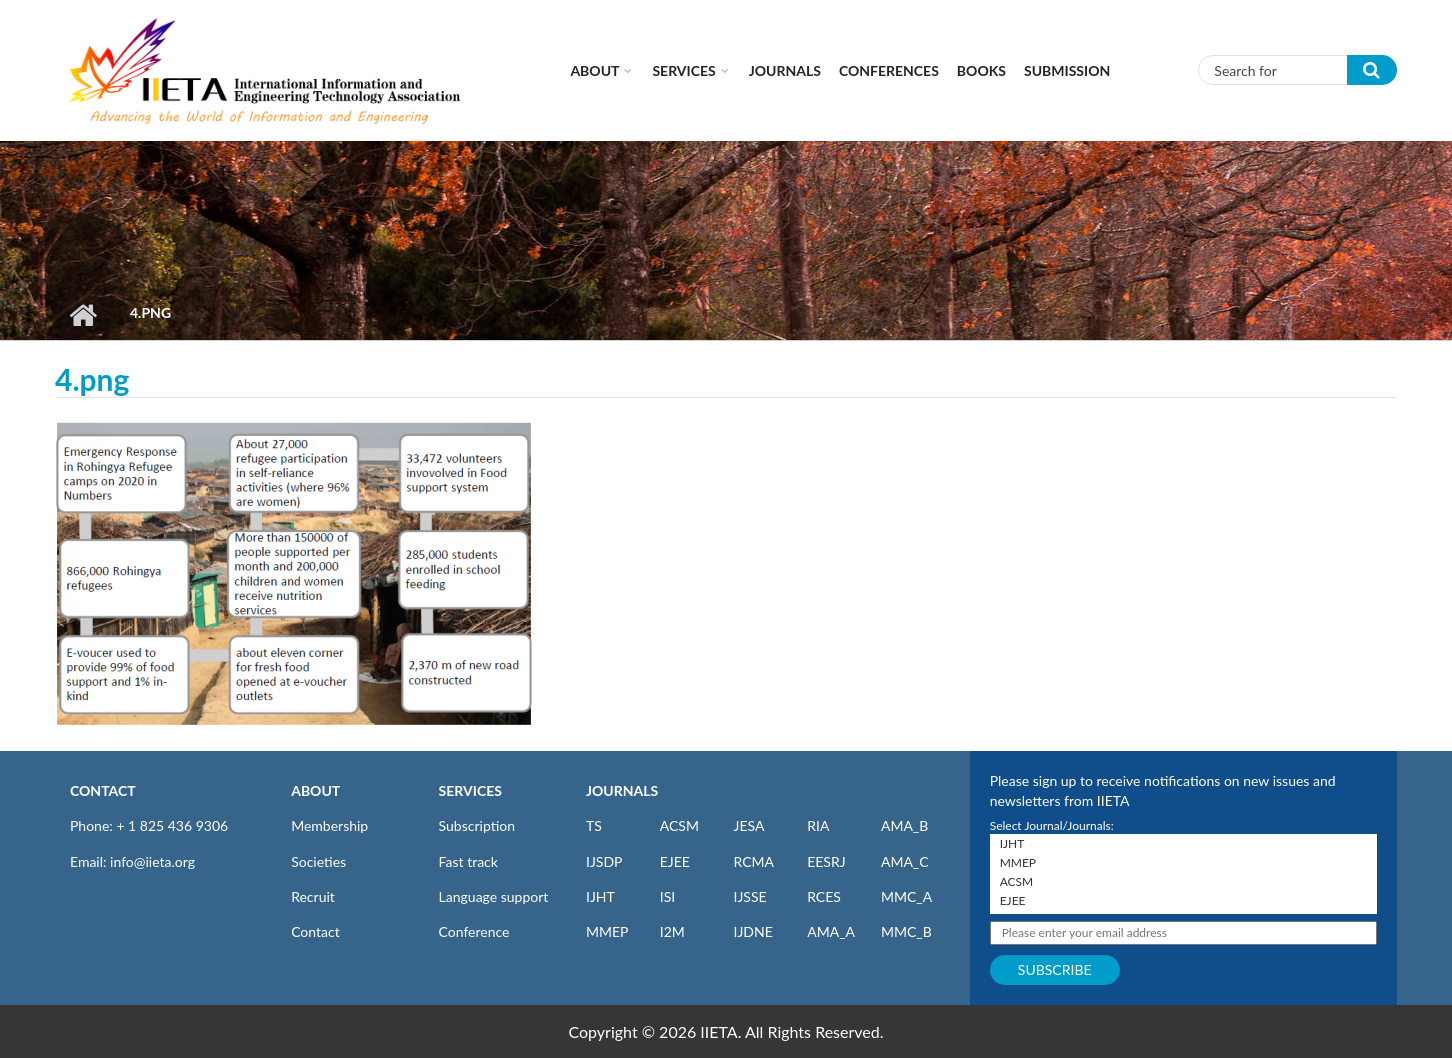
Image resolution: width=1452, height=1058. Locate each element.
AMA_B (904, 825)
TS (594, 825)
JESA (748, 825)
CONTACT (103, 790)
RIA (818, 825)
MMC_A (906, 896)
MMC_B (906, 931)
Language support (494, 896)
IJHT (600, 896)
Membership (329, 825)
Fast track (468, 861)
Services (683, 70)
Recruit (313, 896)
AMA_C (905, 861)
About (594, 70)
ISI (667, 896)
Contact (315, 931)
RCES (824, 896)
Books (981, 70)
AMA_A (831, 931)
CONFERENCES (889, 70)
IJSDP (604, 861)
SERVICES (470, 790)
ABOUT (315, 790)
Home (82, 315)
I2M (672, 931)
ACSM (679, 825)
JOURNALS (622, 790)
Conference (474, 931)
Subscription (477, 825)
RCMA (753, 861)
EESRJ (826, 861)
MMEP (607, 931)
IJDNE (752, 931)
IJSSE (749, 896)
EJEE (675, 861)
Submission (1067, 70)
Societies (318, 861)
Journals (785, 70)
